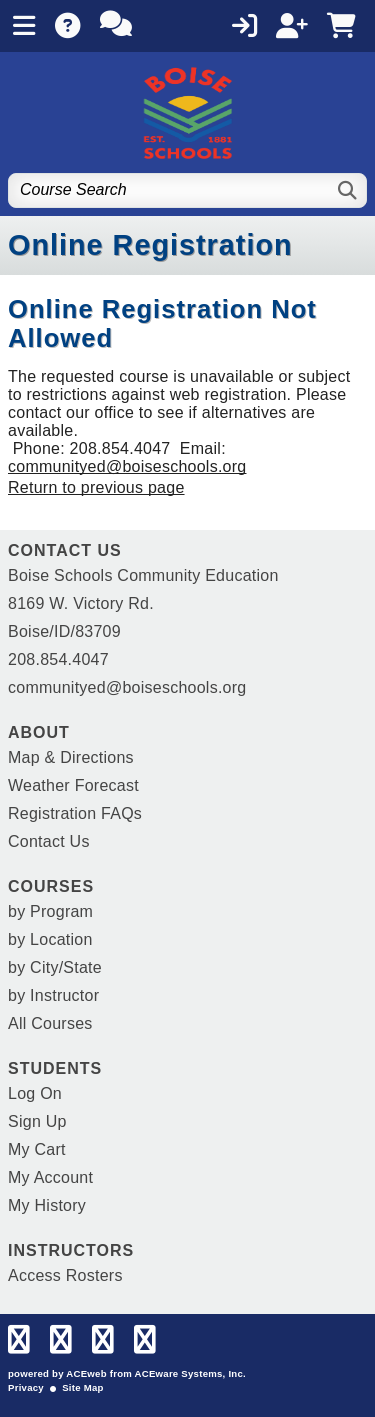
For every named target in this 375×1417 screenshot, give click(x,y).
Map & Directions (71, 757)
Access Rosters (65, 1275)
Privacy (26, 1387)
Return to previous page (96, 487)
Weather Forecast (73, 785)
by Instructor (53, 995)
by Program (50, 911)
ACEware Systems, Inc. (190, 1373)
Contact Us (49, 841)
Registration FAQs (75, 813)
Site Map (82, 1387)
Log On (35, 1093)
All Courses (50, 1023)
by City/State (55, 967)
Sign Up (37, 1121)
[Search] (348, 190)
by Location (50, 939)
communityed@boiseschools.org (127, 466)
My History (47, 1205)
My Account (50, 1177)
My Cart (37, 1149)
